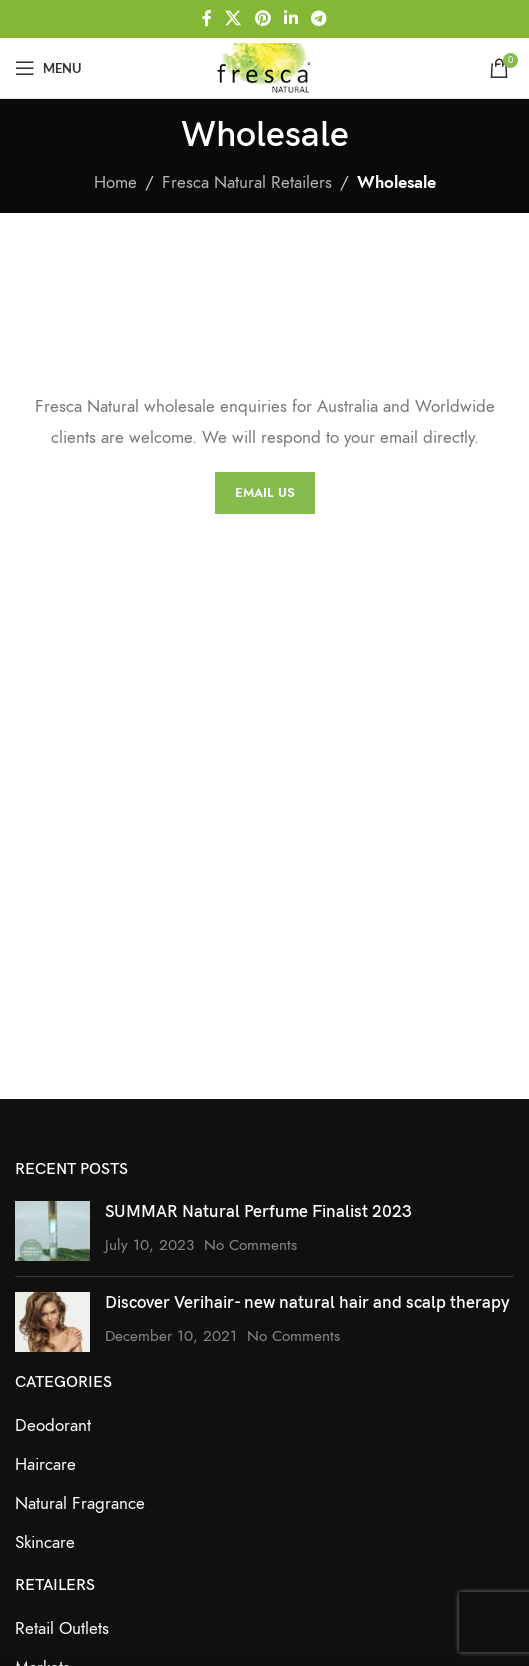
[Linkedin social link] (290, 18)
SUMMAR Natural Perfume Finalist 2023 (258, 1212)
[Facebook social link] (206, 18)
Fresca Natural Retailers (247, 182)
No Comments (250, 1244)
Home (115, 182)
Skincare (45, 1542)
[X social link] (233, 18)
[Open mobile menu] (48, 68)
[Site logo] (264, 66)
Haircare (45, 1464)
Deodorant (53, 1425)
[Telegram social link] (318, 18)
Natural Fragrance (80, 1503)
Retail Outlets (62, 1628)
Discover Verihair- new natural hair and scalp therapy (307, 1303)
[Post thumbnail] (52, 1231)
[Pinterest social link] (262, 18)
